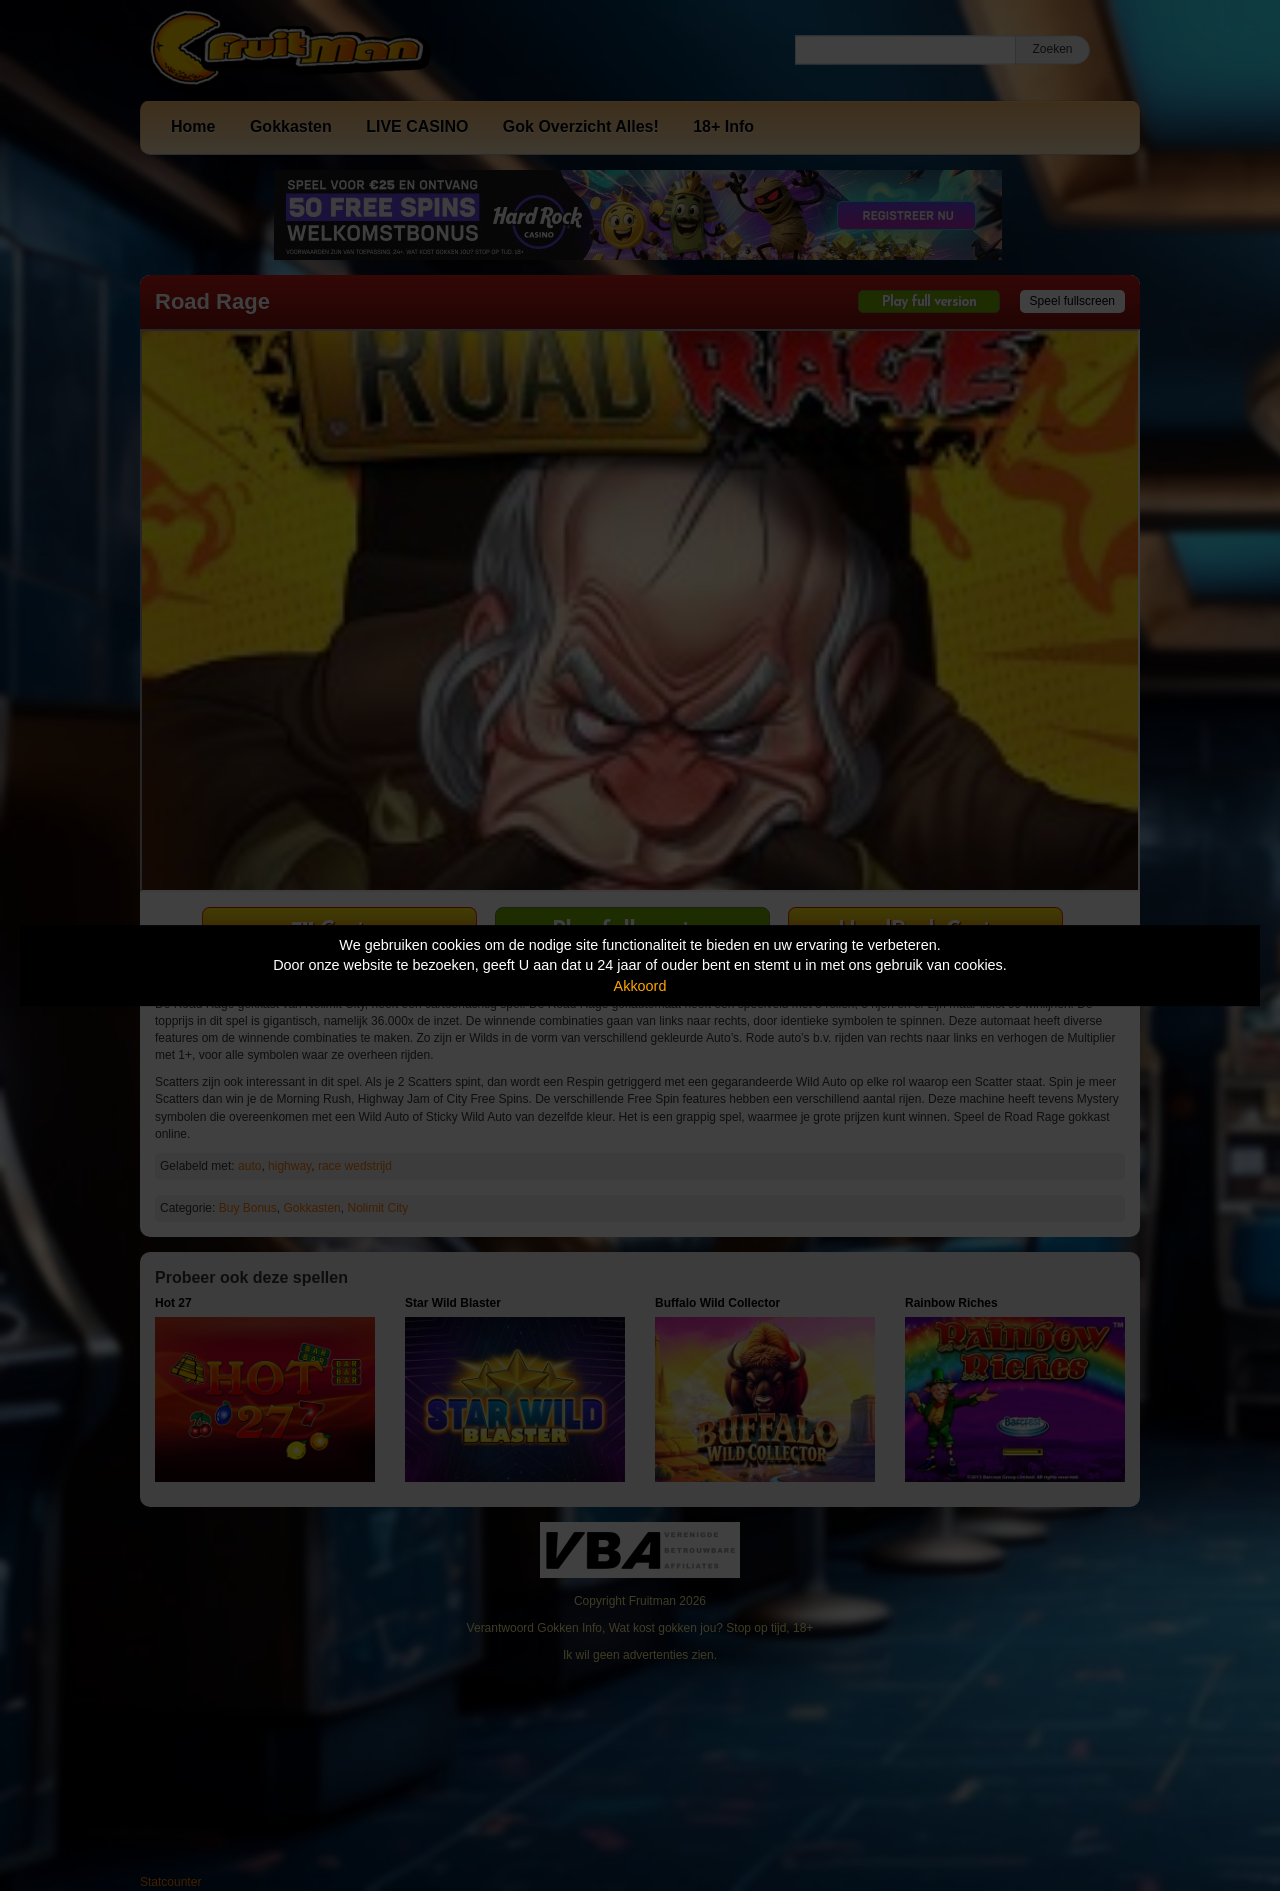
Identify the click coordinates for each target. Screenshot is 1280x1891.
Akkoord (640, 986)
